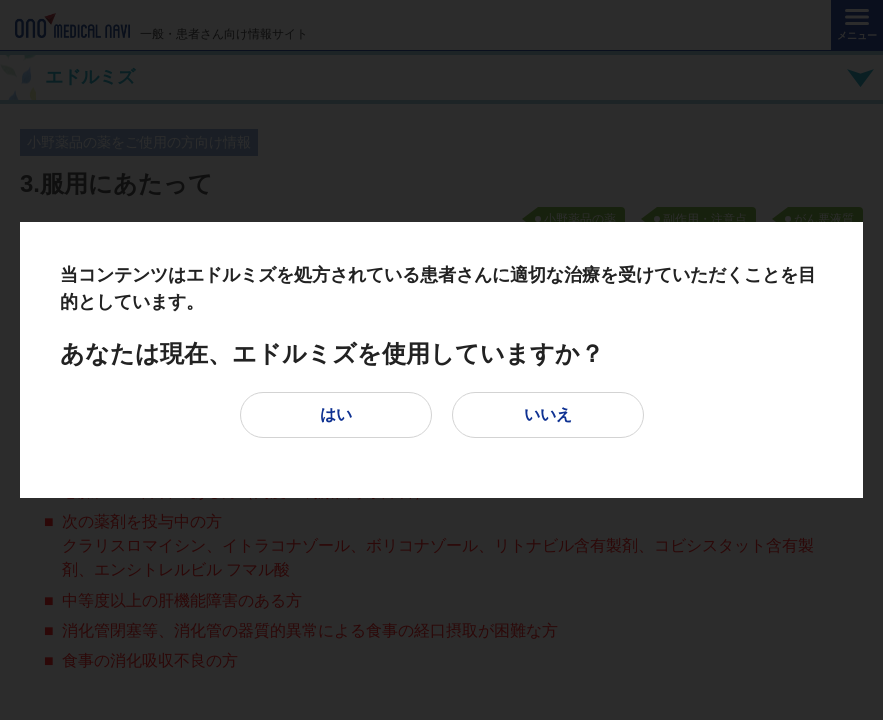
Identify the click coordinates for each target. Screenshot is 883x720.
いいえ (548, 414)
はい (336, 414)
